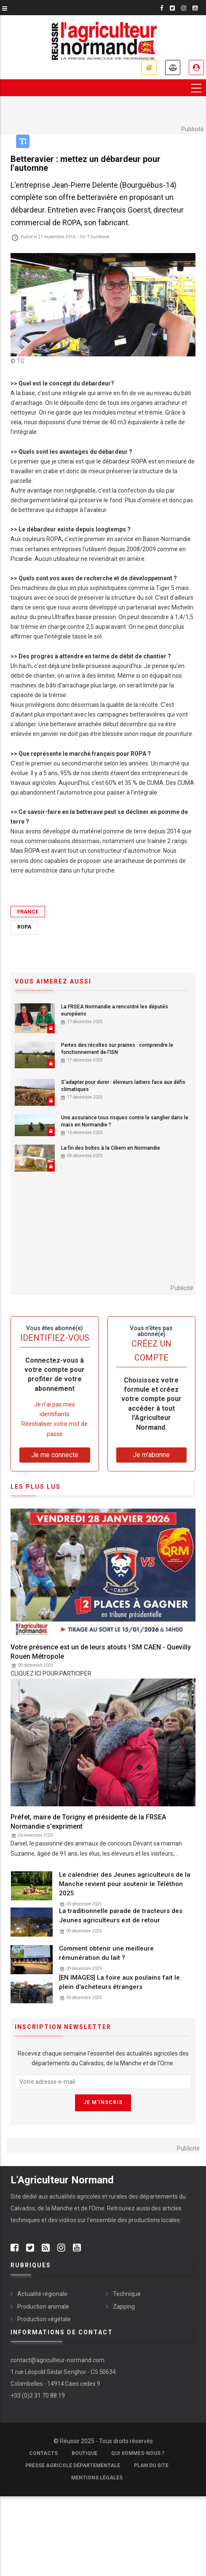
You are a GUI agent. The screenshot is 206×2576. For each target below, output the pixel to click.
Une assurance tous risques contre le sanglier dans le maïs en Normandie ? (124, 1121)
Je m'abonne (149, 67)
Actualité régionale (42, 2293)
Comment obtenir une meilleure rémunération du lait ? (106, 1953)
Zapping (124, 2306)
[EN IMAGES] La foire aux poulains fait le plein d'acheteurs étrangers (119, 1982)
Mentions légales (97, 2478)
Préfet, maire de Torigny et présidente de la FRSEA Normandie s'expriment (88, 1821)
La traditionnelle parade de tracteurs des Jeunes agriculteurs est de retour (120, 1915)
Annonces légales (172, 67)
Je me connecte (196, 67)
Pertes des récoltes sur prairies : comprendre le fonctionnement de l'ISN (117, 1048)
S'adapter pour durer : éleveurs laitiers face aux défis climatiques (123, 1085)
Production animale (43, 2306)
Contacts (43, 2453)
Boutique (84, 2453)
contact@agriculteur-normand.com (57, 2360)
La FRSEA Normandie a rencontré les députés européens (114, 1010)
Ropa (24, 927)
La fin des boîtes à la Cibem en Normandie (110, 1148)
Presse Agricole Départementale (72, 2465)
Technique (127, 2293)
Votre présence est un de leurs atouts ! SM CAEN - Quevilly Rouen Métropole (101, 1651)
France (27, 911)
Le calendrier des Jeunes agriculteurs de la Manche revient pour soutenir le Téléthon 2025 (124, 1884)
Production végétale (44, 2319)
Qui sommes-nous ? (137, 2453)
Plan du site (151, 2465)
